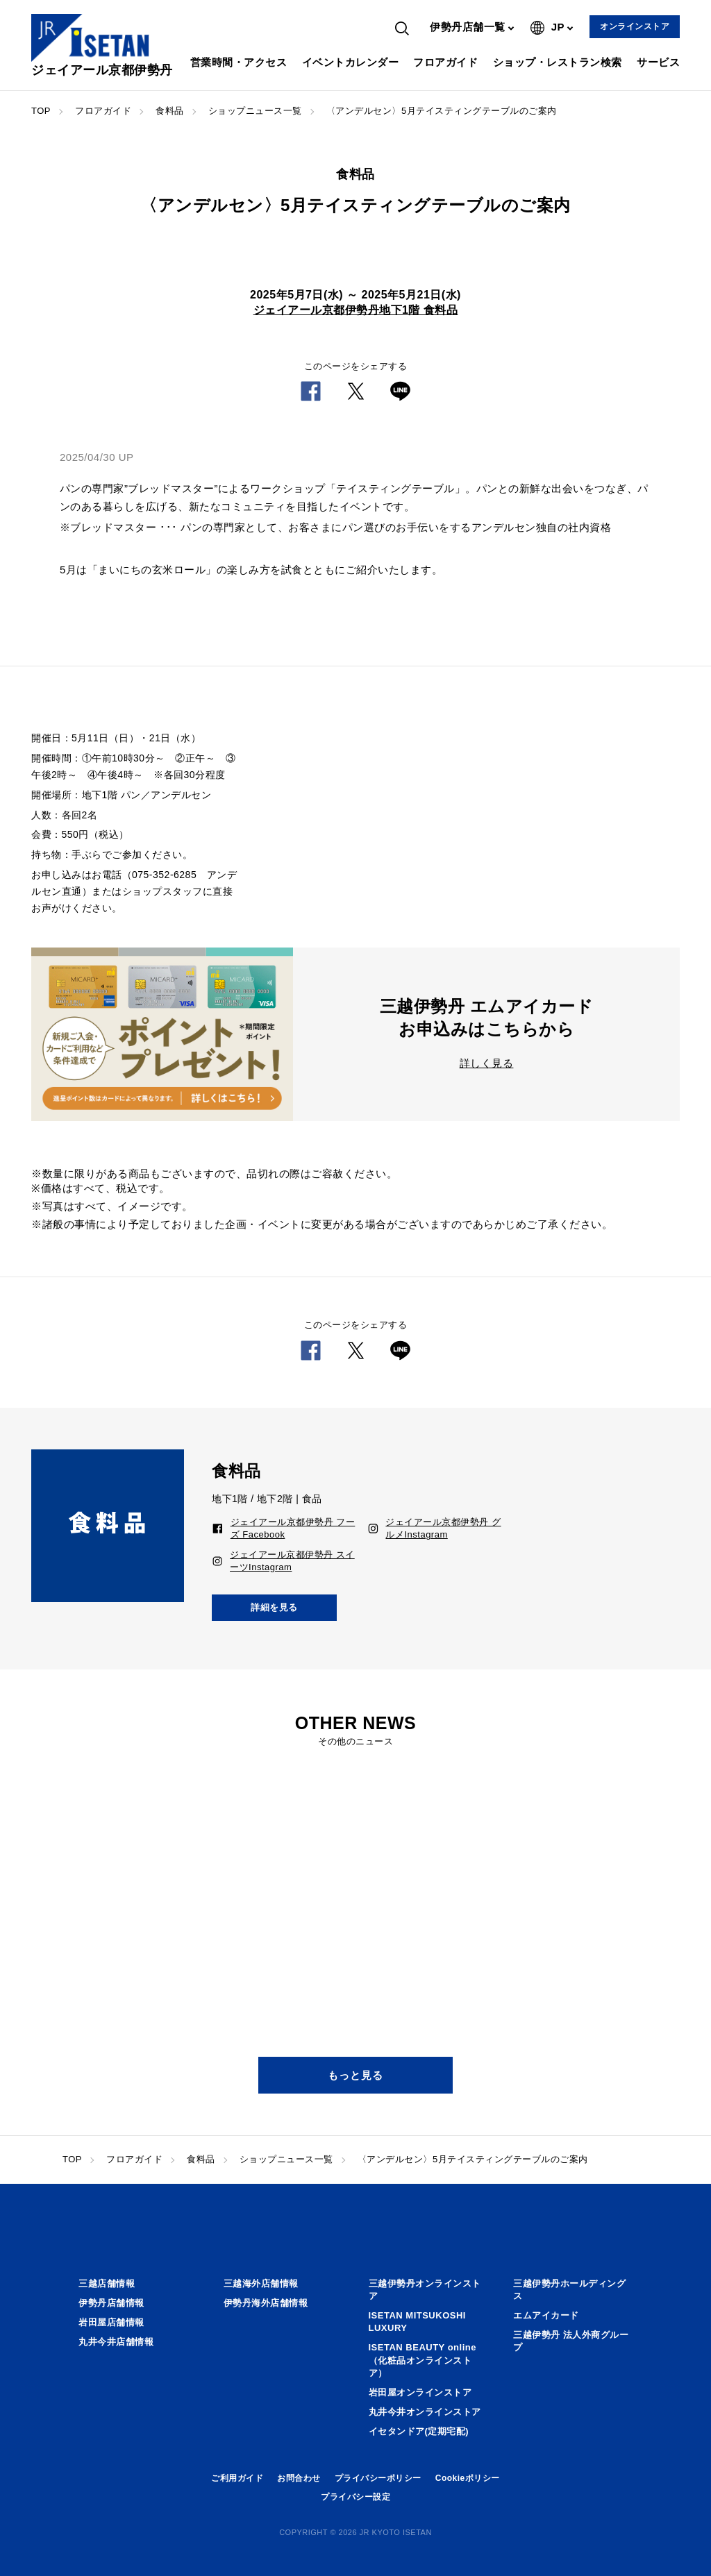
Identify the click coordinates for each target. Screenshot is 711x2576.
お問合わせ (299, 2478)
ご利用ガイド (237, 2478)
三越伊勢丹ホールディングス (569, 2289)
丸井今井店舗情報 (115, 2342)
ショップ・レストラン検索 (557, 62)
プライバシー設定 (355, 2497)
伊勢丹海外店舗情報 (266, 2303)
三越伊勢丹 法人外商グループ (570, 2341)
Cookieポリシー (467, 2478)
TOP (41, 111)
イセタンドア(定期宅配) (419, 2431)
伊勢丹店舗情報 (111, 2303)
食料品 (170, 111)
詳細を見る (274, 1607)
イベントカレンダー (350, 62)
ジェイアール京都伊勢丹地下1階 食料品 (355, 310)
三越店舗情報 (106, 2283)
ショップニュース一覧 (255, 111)
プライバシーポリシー (378, 2478)
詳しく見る (487, 1063)
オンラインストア (634, 26)
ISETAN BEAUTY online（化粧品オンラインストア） (422, 2359)
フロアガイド (445, 62)
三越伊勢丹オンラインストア (425, 2289)
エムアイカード (546, 2315)
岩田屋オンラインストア (420, 2392)
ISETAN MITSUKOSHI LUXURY (417, 2321)
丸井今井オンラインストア (425, 2412)
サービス (658, 62)
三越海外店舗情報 (261, 2283)
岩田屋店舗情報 (111, 2322)
